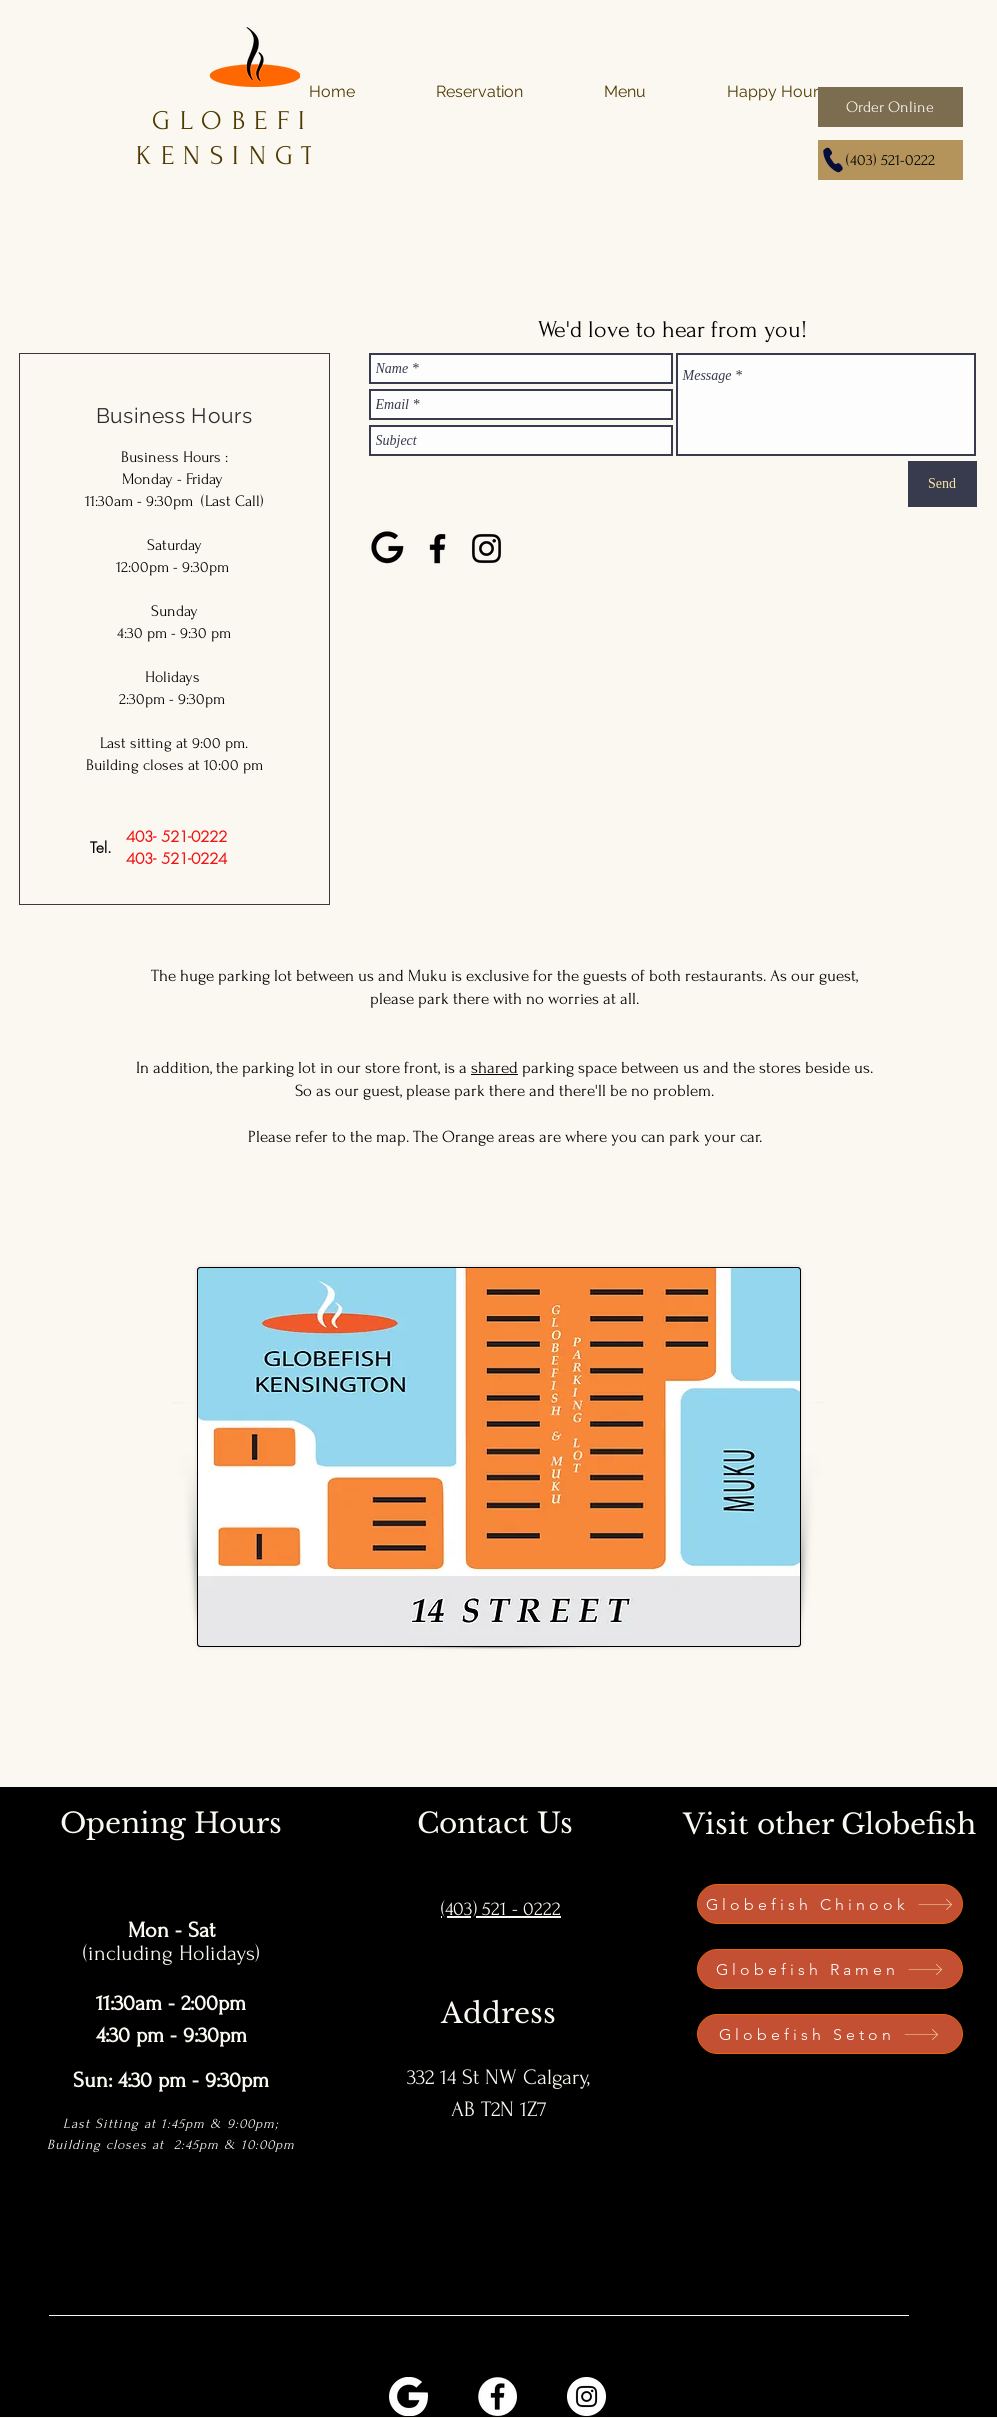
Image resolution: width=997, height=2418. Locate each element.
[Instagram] (486, 548)
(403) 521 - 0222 (501, 1909)
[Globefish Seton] (830, 2034)
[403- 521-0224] (176, 859)
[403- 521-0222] (176, 837)
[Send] (942, 484)
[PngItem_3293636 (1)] (408, 2396)
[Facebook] (437, 548)
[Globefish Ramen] (830, 1969)
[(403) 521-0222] (890, 160)
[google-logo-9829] (388, 548)
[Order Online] (890, 107)
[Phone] (833, 160)
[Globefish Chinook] (830, 1904)
